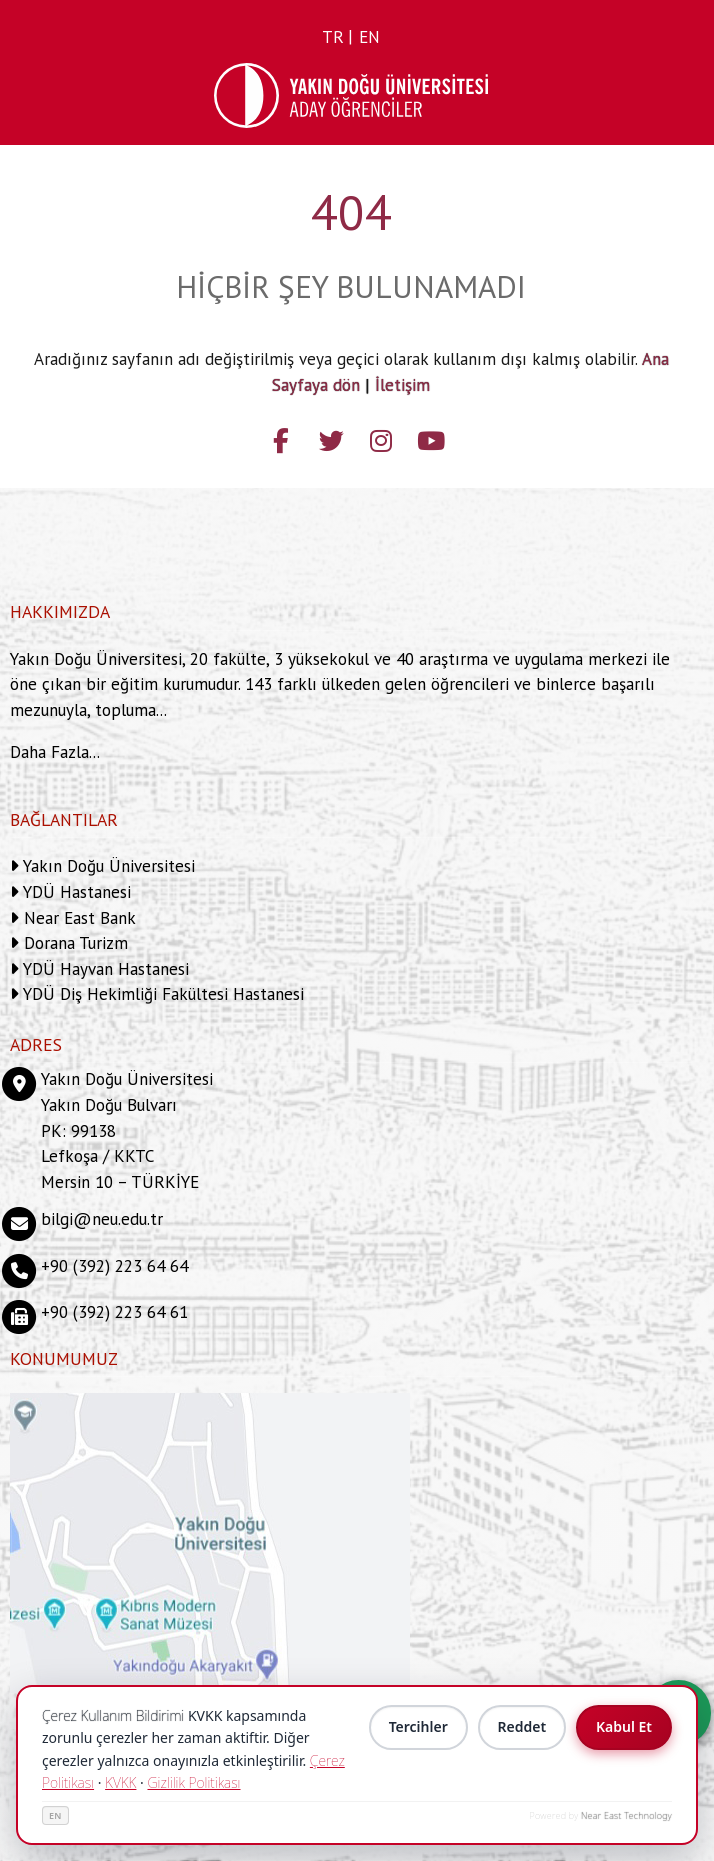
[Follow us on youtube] (431, 438)
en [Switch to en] (369, 37)
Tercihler (417, 1727)
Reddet (521, 1727)
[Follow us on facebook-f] (281, 438)
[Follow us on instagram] (381, 438)
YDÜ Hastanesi (75, 892)
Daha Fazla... (55, 752)
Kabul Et (624, 1727)
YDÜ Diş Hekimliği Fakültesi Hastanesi (161, 994)
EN (55, 1815)
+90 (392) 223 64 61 (114, 1312)
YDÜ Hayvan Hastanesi (104, 969)
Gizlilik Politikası (193, 1782)
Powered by (601, 1815)
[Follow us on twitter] (331, 438)
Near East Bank (77, 918)
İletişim (402, 385)
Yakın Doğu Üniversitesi (107, 866)
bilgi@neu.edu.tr (102, 1219)
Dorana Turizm (73, 943)
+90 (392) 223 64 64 (114, 1266)
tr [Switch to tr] (333, 37)
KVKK (120, 1782)
